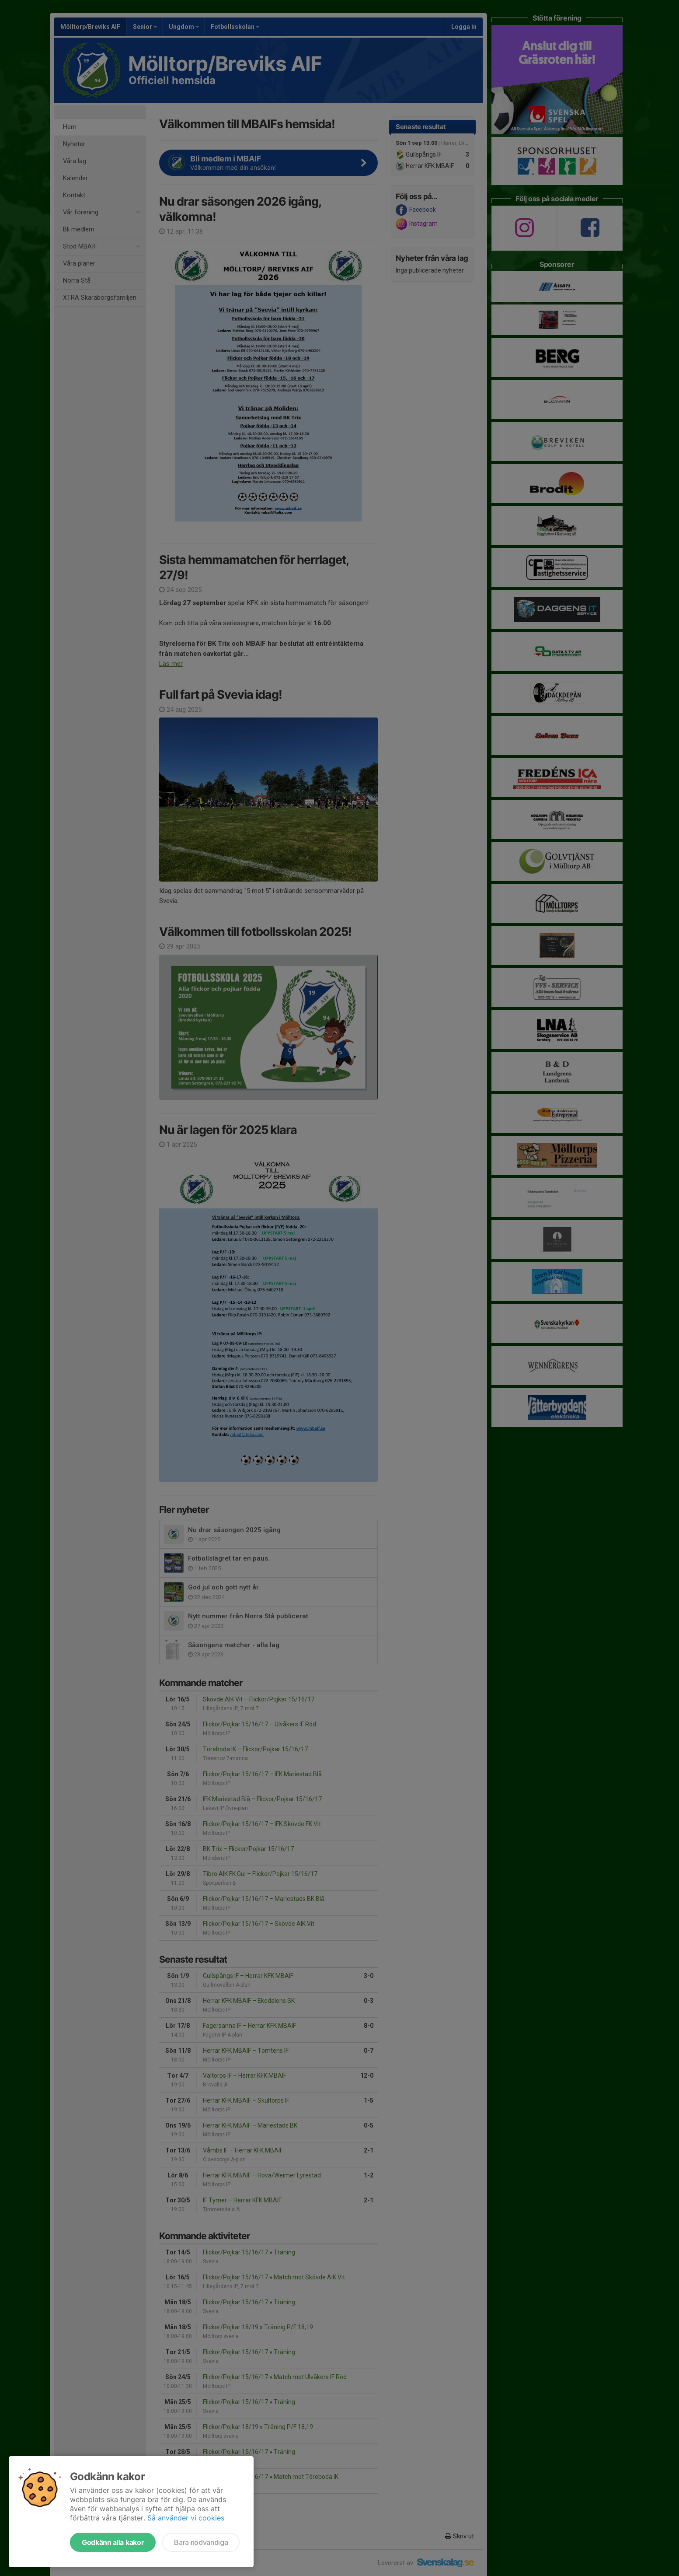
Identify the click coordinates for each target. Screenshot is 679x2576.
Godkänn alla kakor (113, 2542)
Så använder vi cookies (185, 2517)
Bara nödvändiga (201, 2542)
